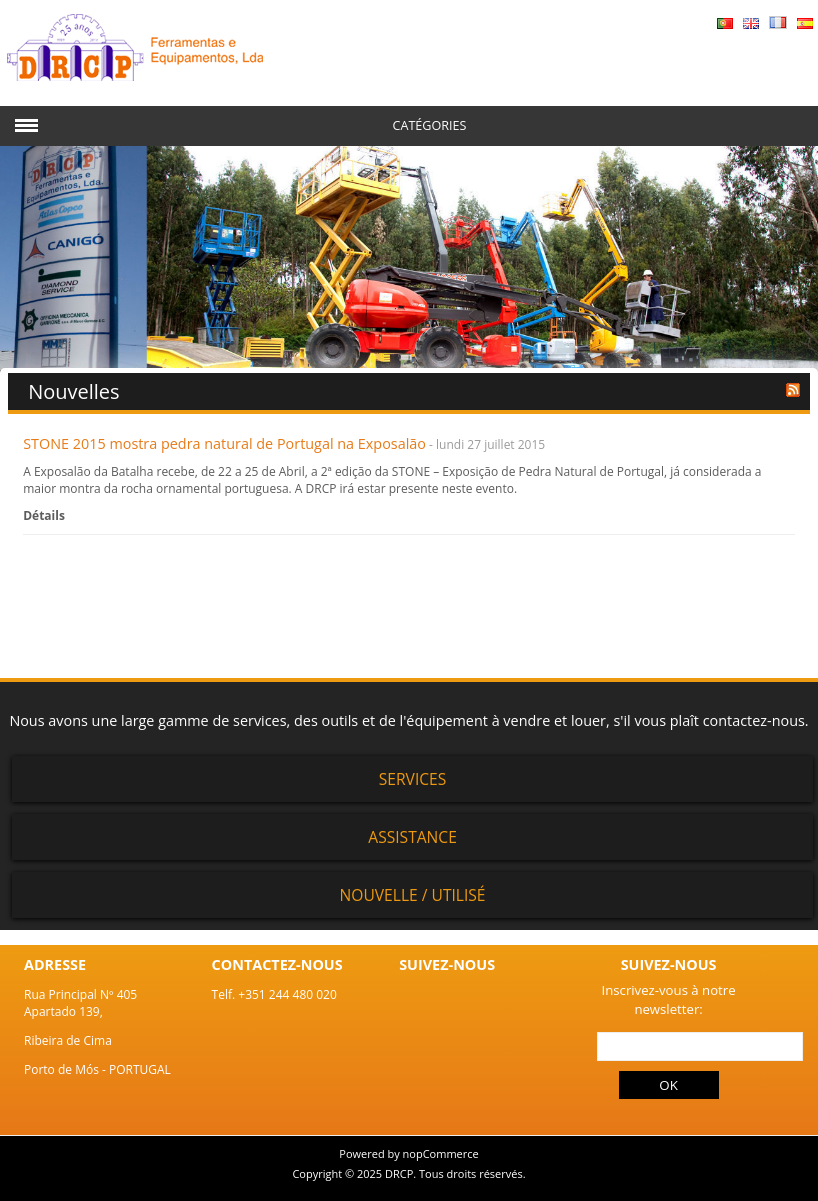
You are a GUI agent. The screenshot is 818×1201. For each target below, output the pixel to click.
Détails (44, 515)
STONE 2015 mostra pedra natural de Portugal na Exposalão (224, 443)
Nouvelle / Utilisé (413, 895)
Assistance (412, 837)
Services (413, 779)
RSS (793, 390)
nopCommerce (441, 1153)
